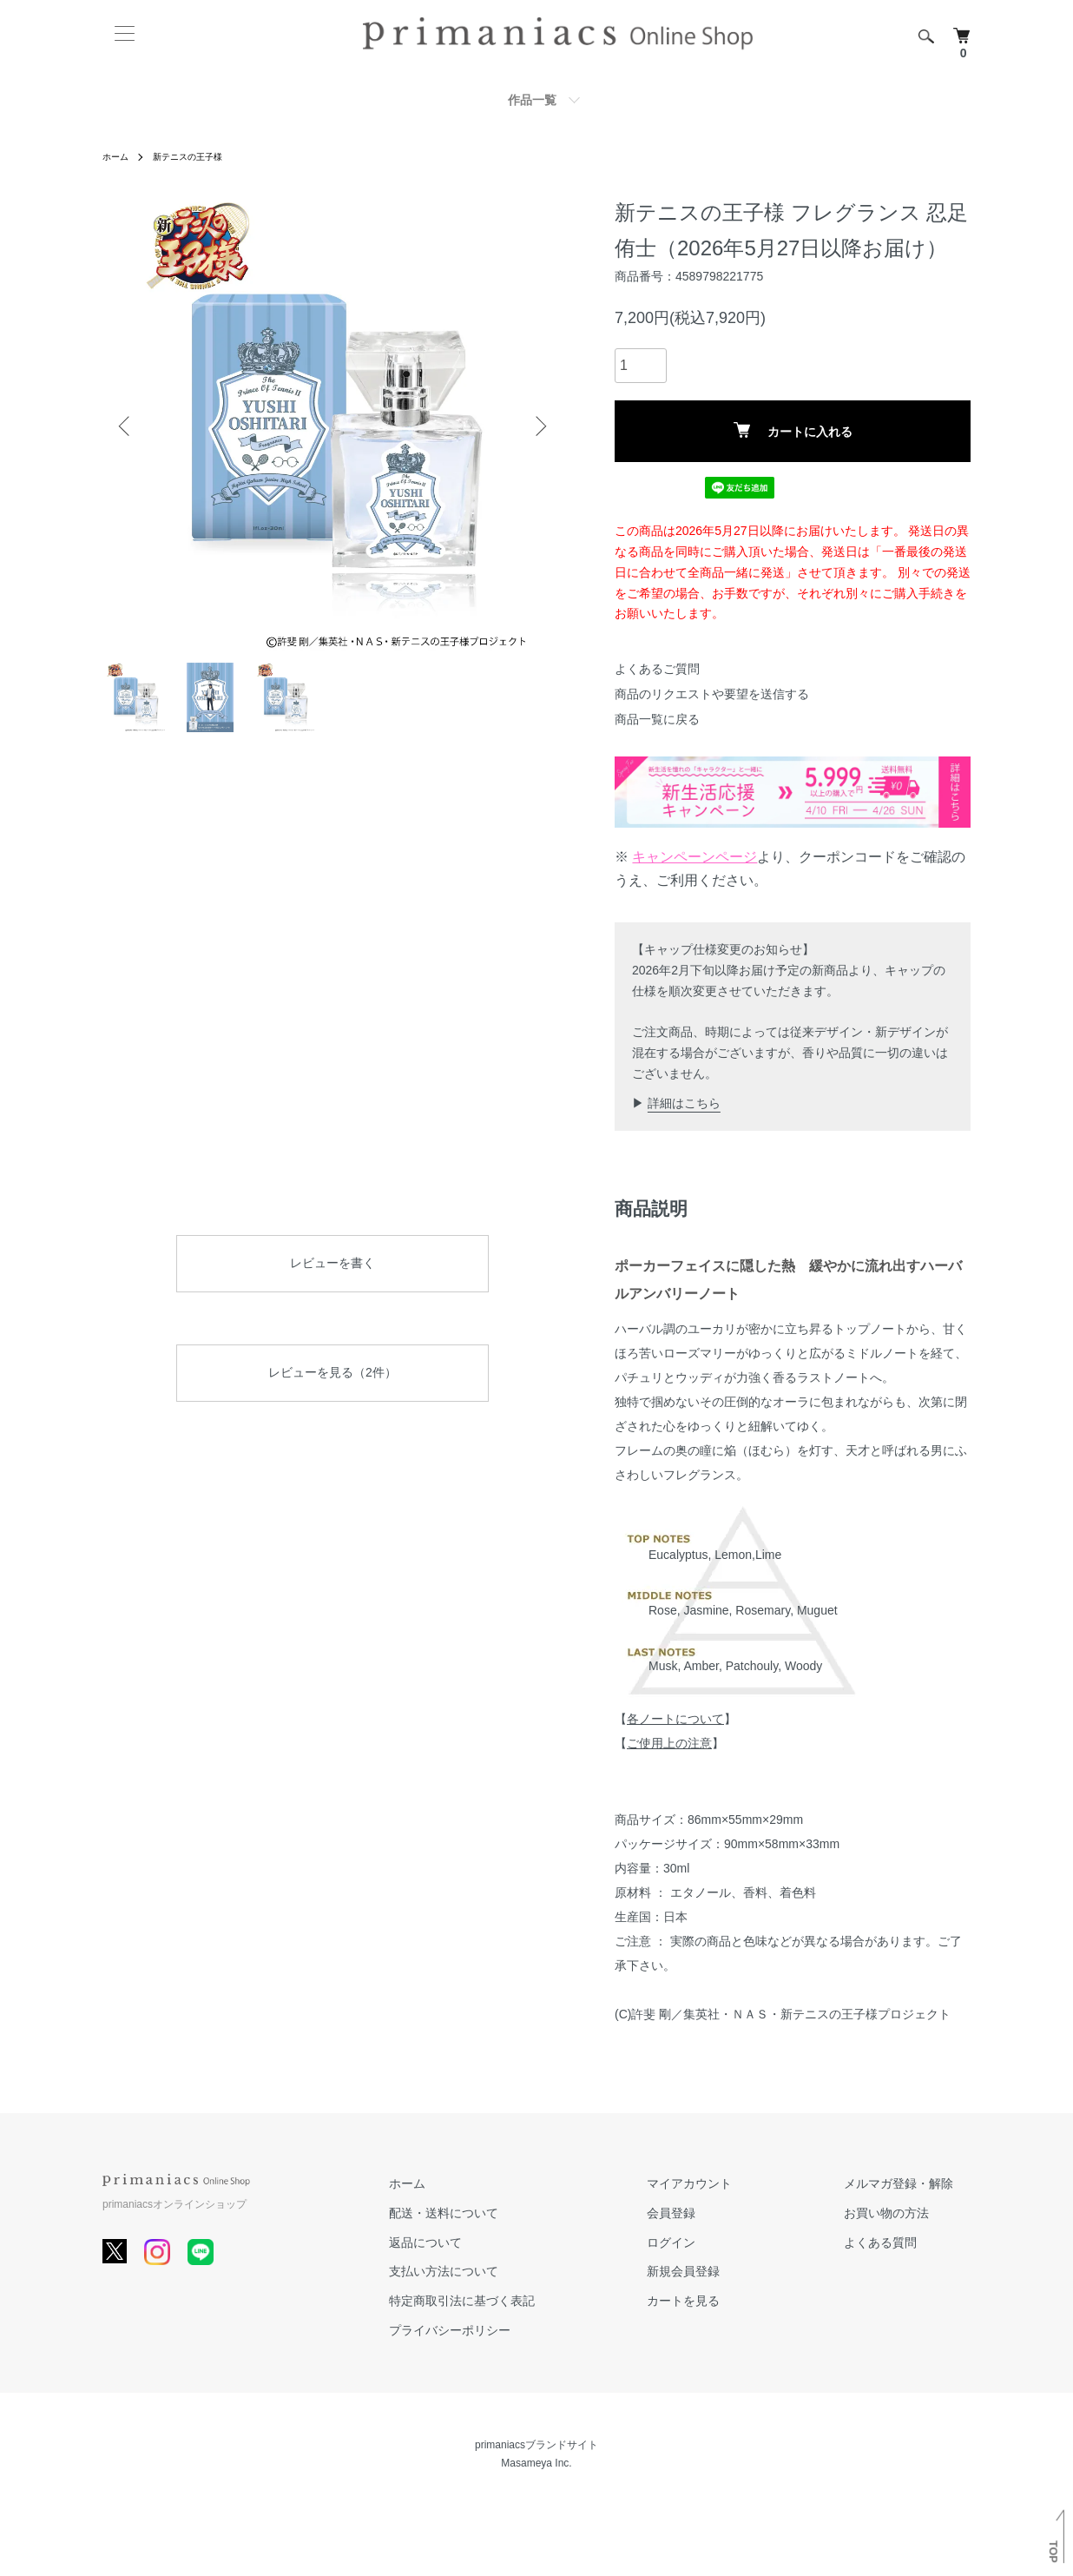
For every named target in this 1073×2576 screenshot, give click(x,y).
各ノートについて (675, 1719)
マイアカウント (740, 2183)
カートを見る (734, 2301)
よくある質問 (897, 2242)
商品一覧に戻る (657, 719)
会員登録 (722, 2212)
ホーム (118, 156)
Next (536, 426)
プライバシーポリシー (535, 2330)
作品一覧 (532, 100)
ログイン (722, 2242)
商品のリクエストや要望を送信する (712, 694)
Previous (128, 426)
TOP (1053, 2551)
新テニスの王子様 (199, 156)
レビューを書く (332, 1263)
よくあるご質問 (657, 669)
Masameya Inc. (536, 2463)
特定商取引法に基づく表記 (547, 2301)
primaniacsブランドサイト (536, 2445)
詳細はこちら (684, 1103)
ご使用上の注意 (669, 1743)
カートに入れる (793, 430)
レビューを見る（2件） (332, 1372)
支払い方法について (528, 2271)
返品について (510, 2242)
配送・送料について (528, 2212)
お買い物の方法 (903, 2212)
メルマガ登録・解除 (916, 2183)
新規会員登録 (734, 2271)
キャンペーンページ (694, 856)
